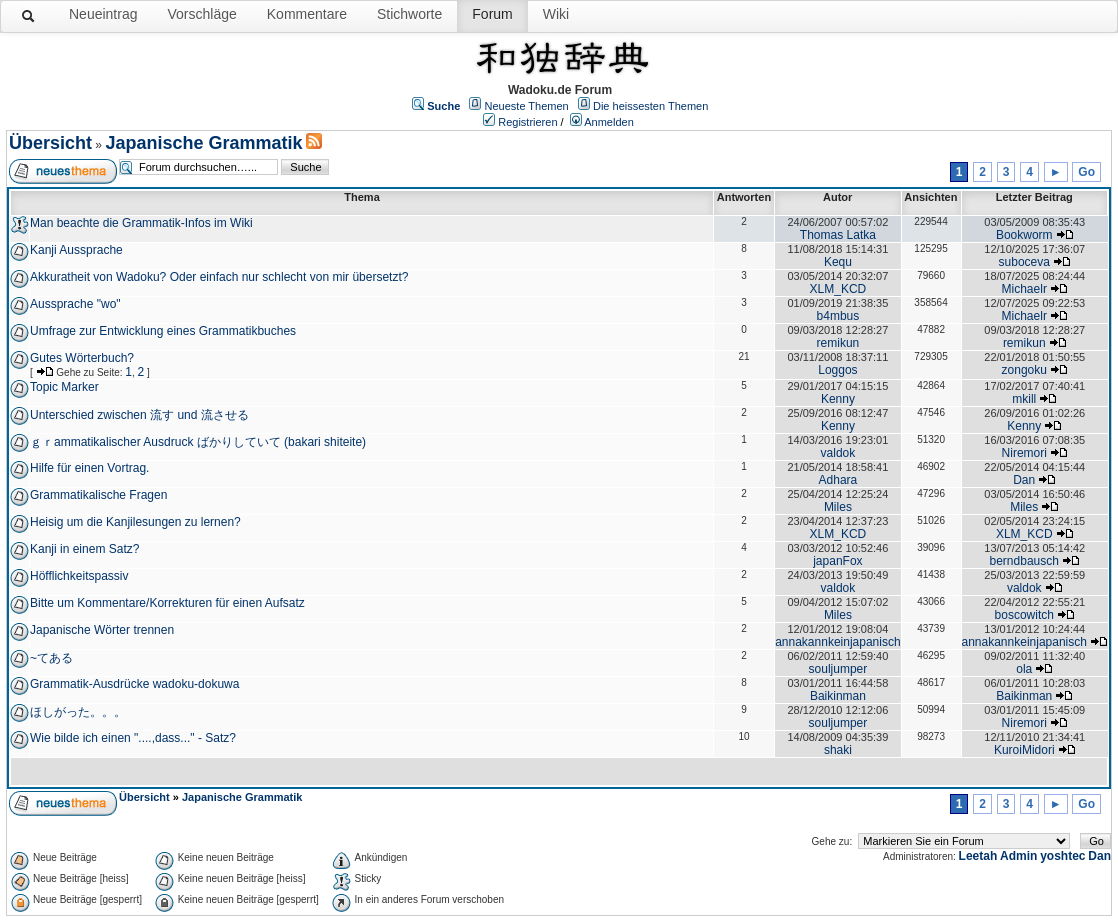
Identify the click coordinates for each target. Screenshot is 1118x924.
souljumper (838, 669)
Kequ (838, 262)
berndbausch (1024, 561)
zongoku (1024, 370)
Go (1086, 172)
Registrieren (527, 122)
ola (1024, 669)
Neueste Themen (527, 106)
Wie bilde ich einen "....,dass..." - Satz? (133, 738)
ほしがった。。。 (78, 712)
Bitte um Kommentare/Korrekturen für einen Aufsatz (167, 603)
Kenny (838, 399)
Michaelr (1024, 289)
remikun (838, 343)
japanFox (837, 561)
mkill (1024, 399)
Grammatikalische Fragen (98, 495)
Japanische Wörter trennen (102, 630)
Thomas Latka (838, 235)
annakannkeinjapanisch (837, 642)
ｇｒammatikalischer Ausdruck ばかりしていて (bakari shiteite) (198, 442)
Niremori (1024, 453)
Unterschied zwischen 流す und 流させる (139, 415)
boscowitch (1024, 615)
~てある (51, 658)
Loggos (837, 370)
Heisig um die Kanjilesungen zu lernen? (135, 522)
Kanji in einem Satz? (84, 549)
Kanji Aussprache (76, 250)
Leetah (978, 856)
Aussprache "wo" (75, 304)
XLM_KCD (838, 289)
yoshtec (1062, 856)
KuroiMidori (1024, 750)
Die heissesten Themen (650, 106)
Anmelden (609, 122)
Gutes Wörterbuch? (82, 358)
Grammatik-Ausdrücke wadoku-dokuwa (134, 684)
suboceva (1024, 262)
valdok (838, 453)
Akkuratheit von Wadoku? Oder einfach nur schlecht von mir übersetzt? (219, 277)
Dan (1024, 480)
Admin (1018, 856)
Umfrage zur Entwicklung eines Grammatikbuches (163, 331)
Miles (838, 507)
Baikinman (838, 696)
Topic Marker (64, 387)
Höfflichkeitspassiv (79, 576)
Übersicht (50, 143)
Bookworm (1024, 235)
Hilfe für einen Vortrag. (89, 468)
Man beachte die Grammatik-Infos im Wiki (141, 223)
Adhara (838, 480)
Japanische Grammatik (203, 143)
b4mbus (838, 316)
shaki (838, 750)
